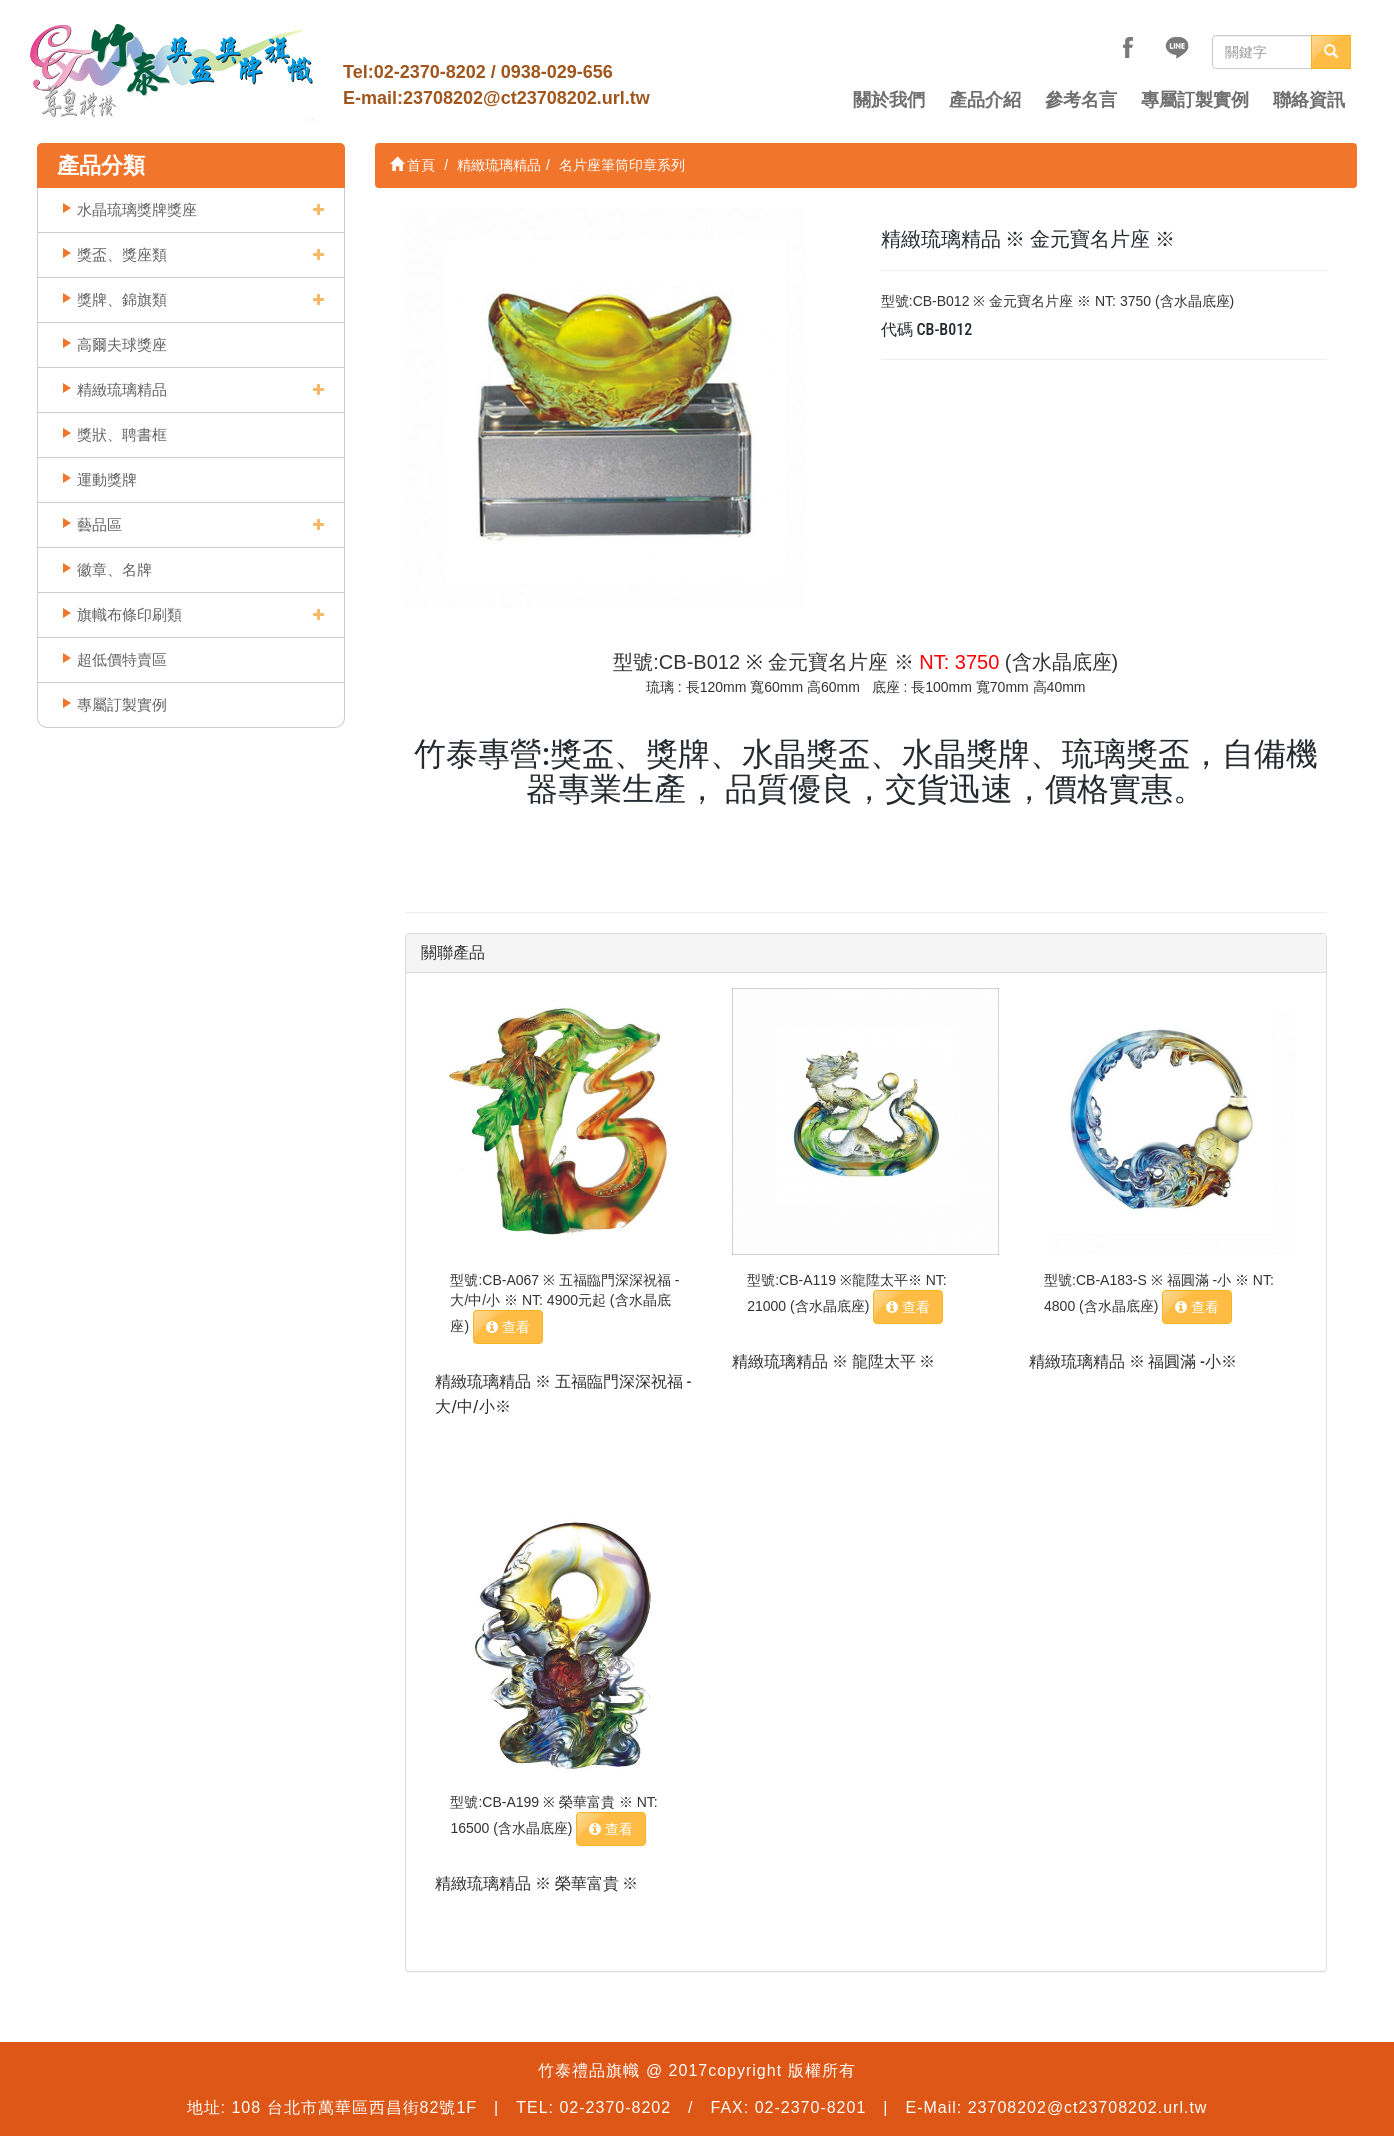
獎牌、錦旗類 (122, 299)
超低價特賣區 (122, 659)
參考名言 (1081, 100)
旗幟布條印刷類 (129, 614)
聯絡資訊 (1309, 100)
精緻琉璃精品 (122, 389)
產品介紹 (985, 100)
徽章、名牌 (114, 569)
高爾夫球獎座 (122, 344)
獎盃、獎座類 (122, 254)
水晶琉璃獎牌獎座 (137, 209)
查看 (508, 1327)
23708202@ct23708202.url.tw (526, 98)
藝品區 (99, 524)
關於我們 (889, 100)
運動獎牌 (107, 479)
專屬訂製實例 (1195, 100)
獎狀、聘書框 (122, 434)
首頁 (413, 165)
